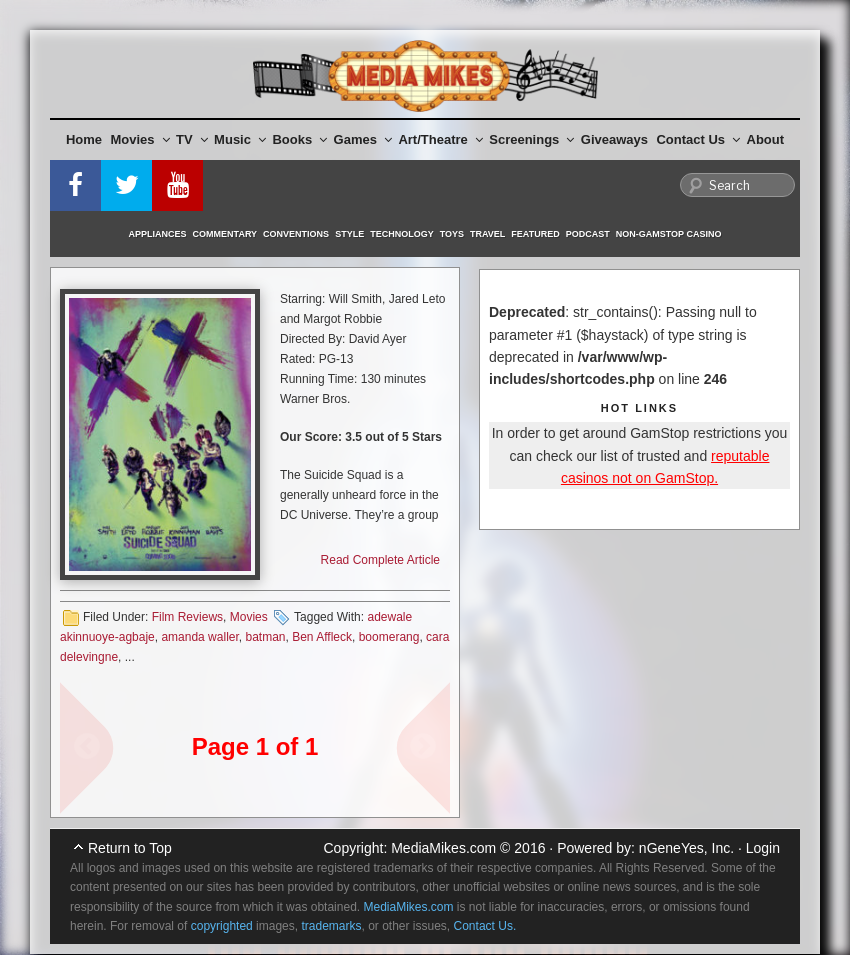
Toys (452, 234)
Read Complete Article (380, 560)
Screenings (531, 139)
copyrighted (222, 926)
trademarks (331, 926)
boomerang (389, 637)
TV (192, 139)
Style (349, 234)
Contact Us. (485, 926)
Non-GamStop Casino (669, 234)
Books (299, 139)
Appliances (158, 234)
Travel (487, 234)
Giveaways (614, 139)
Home (84, 139)
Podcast (588, 234)
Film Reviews (187, 617)
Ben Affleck (322, 637)
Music (240, 139)
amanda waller (199, 637)
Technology (402, 234)
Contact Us (698, 139)
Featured (535, 234)
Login (763, 848)
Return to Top (130, 848)
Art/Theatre (440, 139)
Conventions (296, 234)
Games (363, 139)
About (766, 139)
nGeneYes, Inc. (686, 848)
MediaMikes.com (443, 848)
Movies (140, 139)
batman (265, 637)
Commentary (225, 234)
